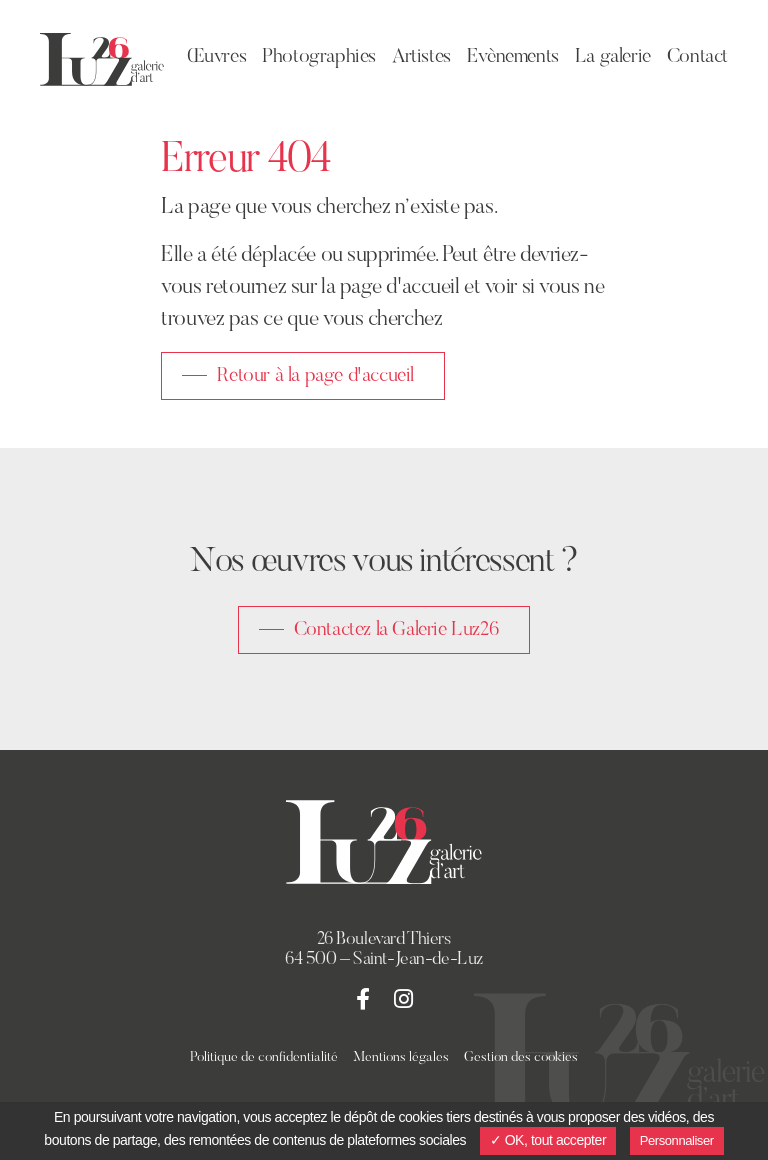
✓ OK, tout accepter (548, 1140)
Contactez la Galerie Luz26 (397, 630)
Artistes (421, 57)
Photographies (319, 57)
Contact (697, 57)
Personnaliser (677, 1140)
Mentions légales (401, 1058)
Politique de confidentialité (264, 1058)
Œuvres (217, 57)
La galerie (613, 57)
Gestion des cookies (521, 1058)
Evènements (513, 57)
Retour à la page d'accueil (315, 376)
